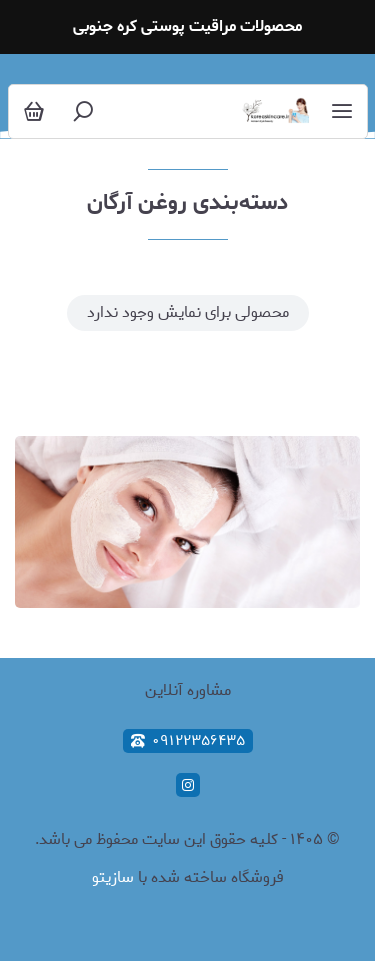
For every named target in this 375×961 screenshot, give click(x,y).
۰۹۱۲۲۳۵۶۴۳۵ (188, 741)
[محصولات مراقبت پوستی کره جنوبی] (276, 111)
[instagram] (188, 785)
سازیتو (113, 877)
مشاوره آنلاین (188, 690)
